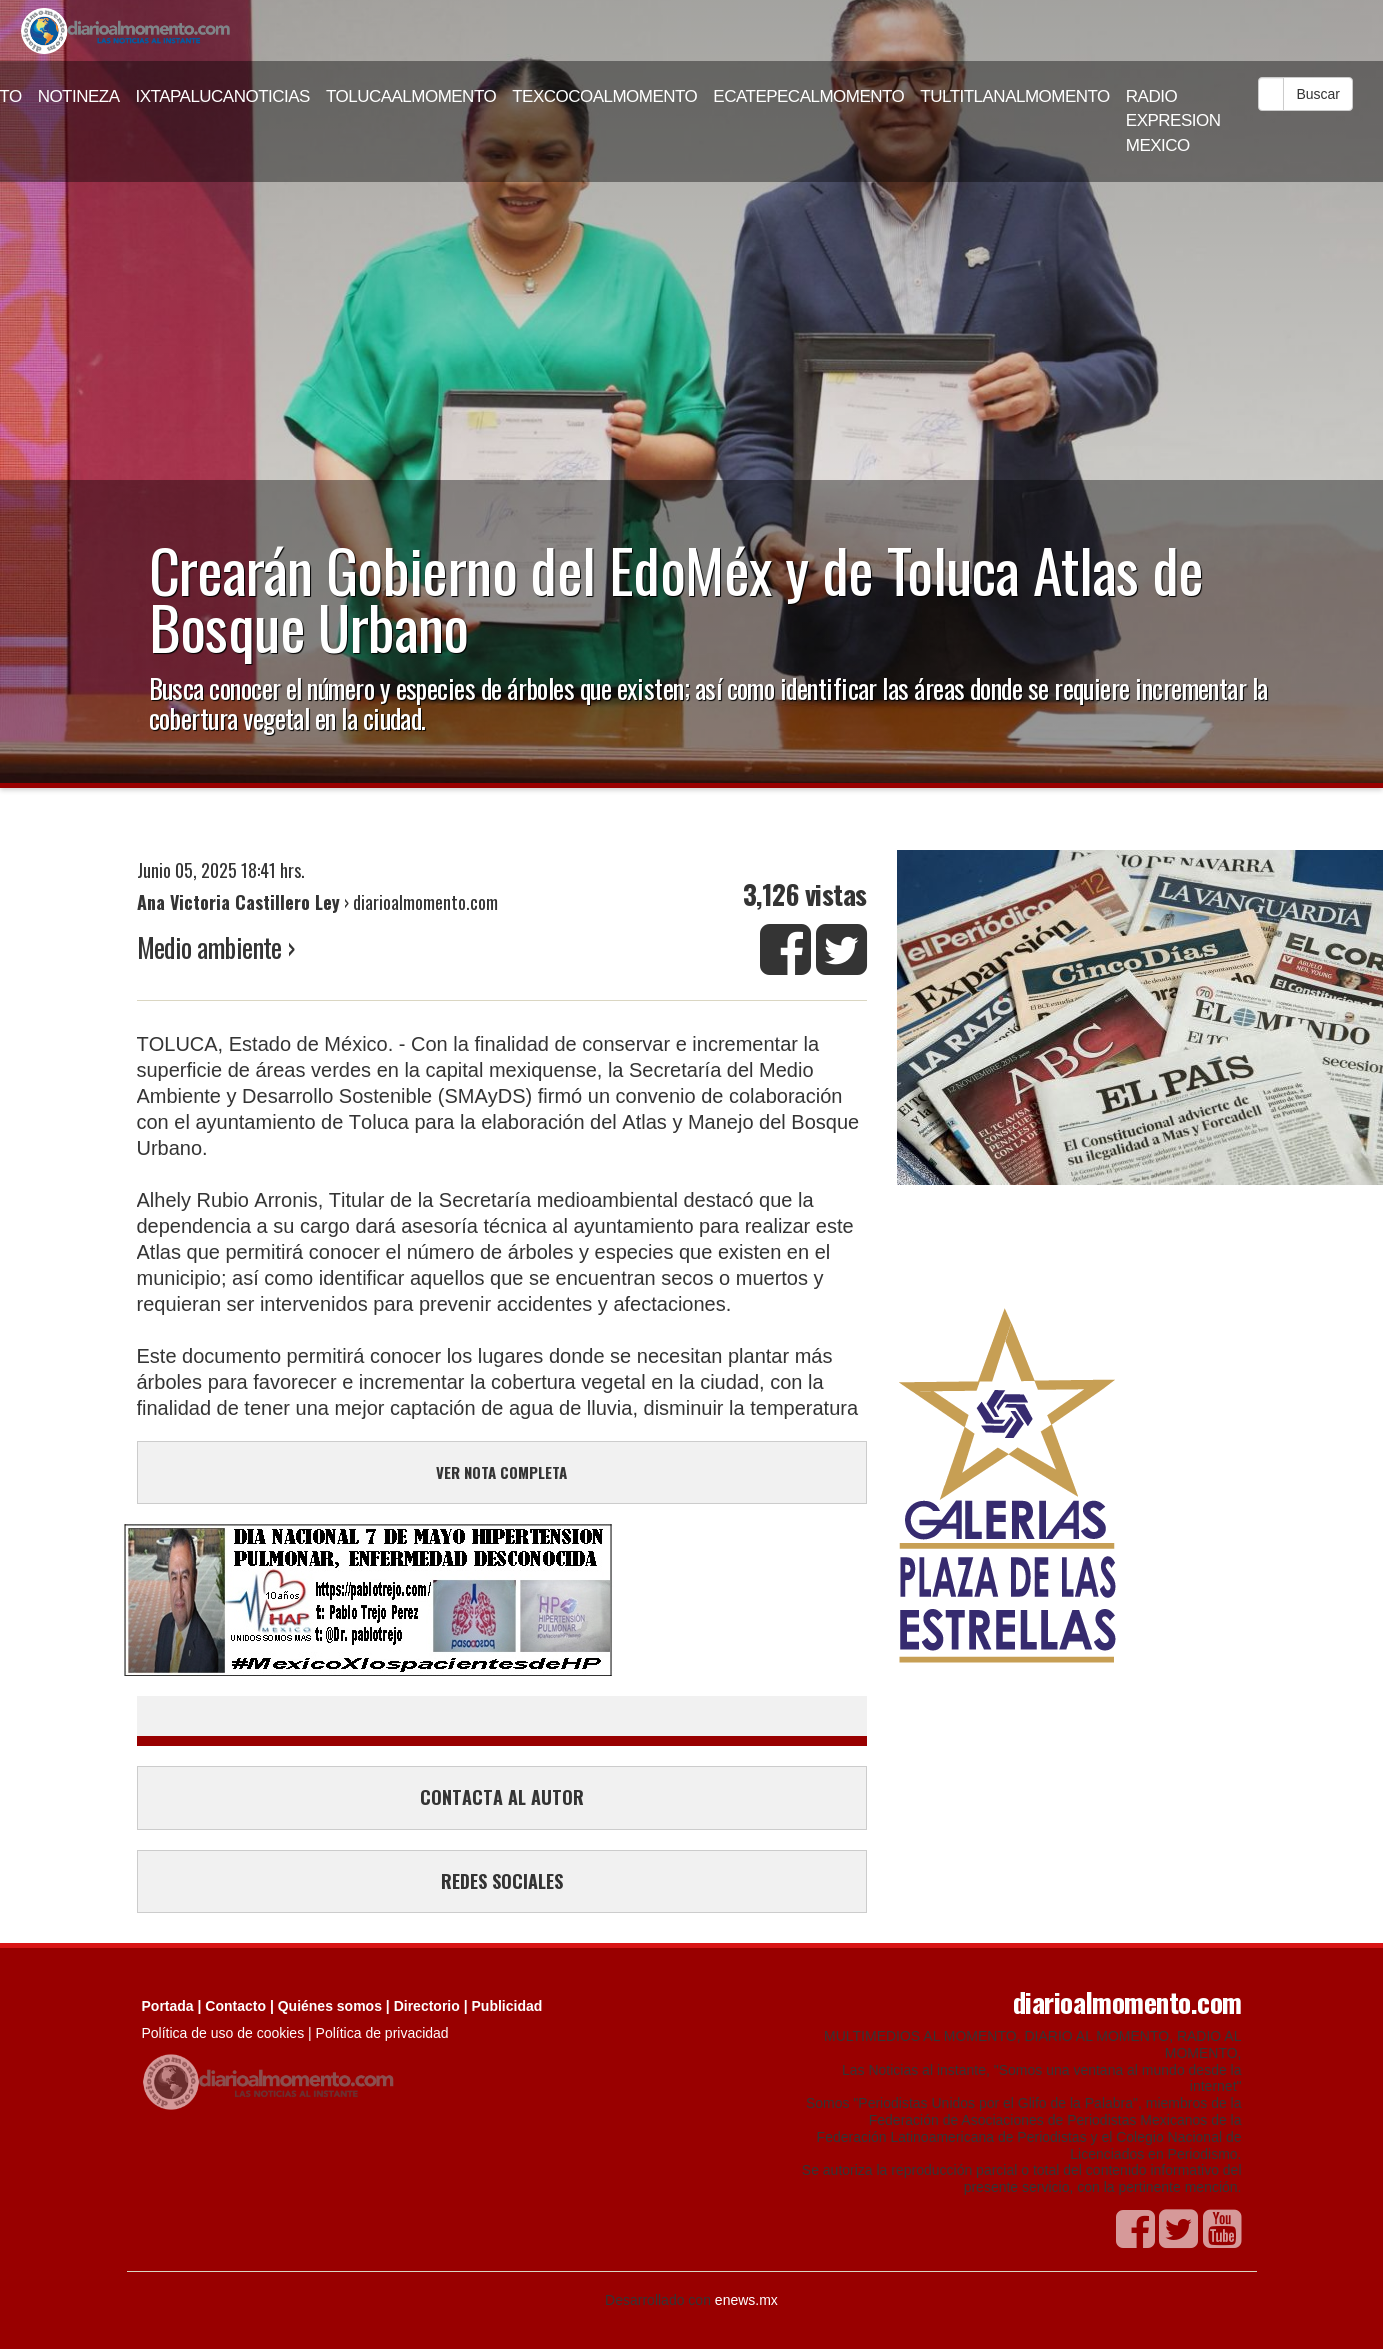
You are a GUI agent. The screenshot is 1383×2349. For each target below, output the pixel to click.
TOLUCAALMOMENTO (411, 96)
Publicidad (507, 2006)
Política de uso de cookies (223, 2033)
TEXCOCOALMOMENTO (604, 96)
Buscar (1318, 94)
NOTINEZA (79, 96)
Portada (168, 2006)
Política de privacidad (382, 2033)
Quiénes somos (330, 2006)
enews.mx (746, 2300)
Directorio (427, 2006)
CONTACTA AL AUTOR (502, 1797)
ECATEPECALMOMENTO (808, 96)
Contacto (235, 2006)
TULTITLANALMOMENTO (1015, 96)
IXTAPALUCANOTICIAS (223, 96)
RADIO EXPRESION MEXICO (1173, 121)
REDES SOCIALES (502, 1881)
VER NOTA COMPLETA (501, 1472)
